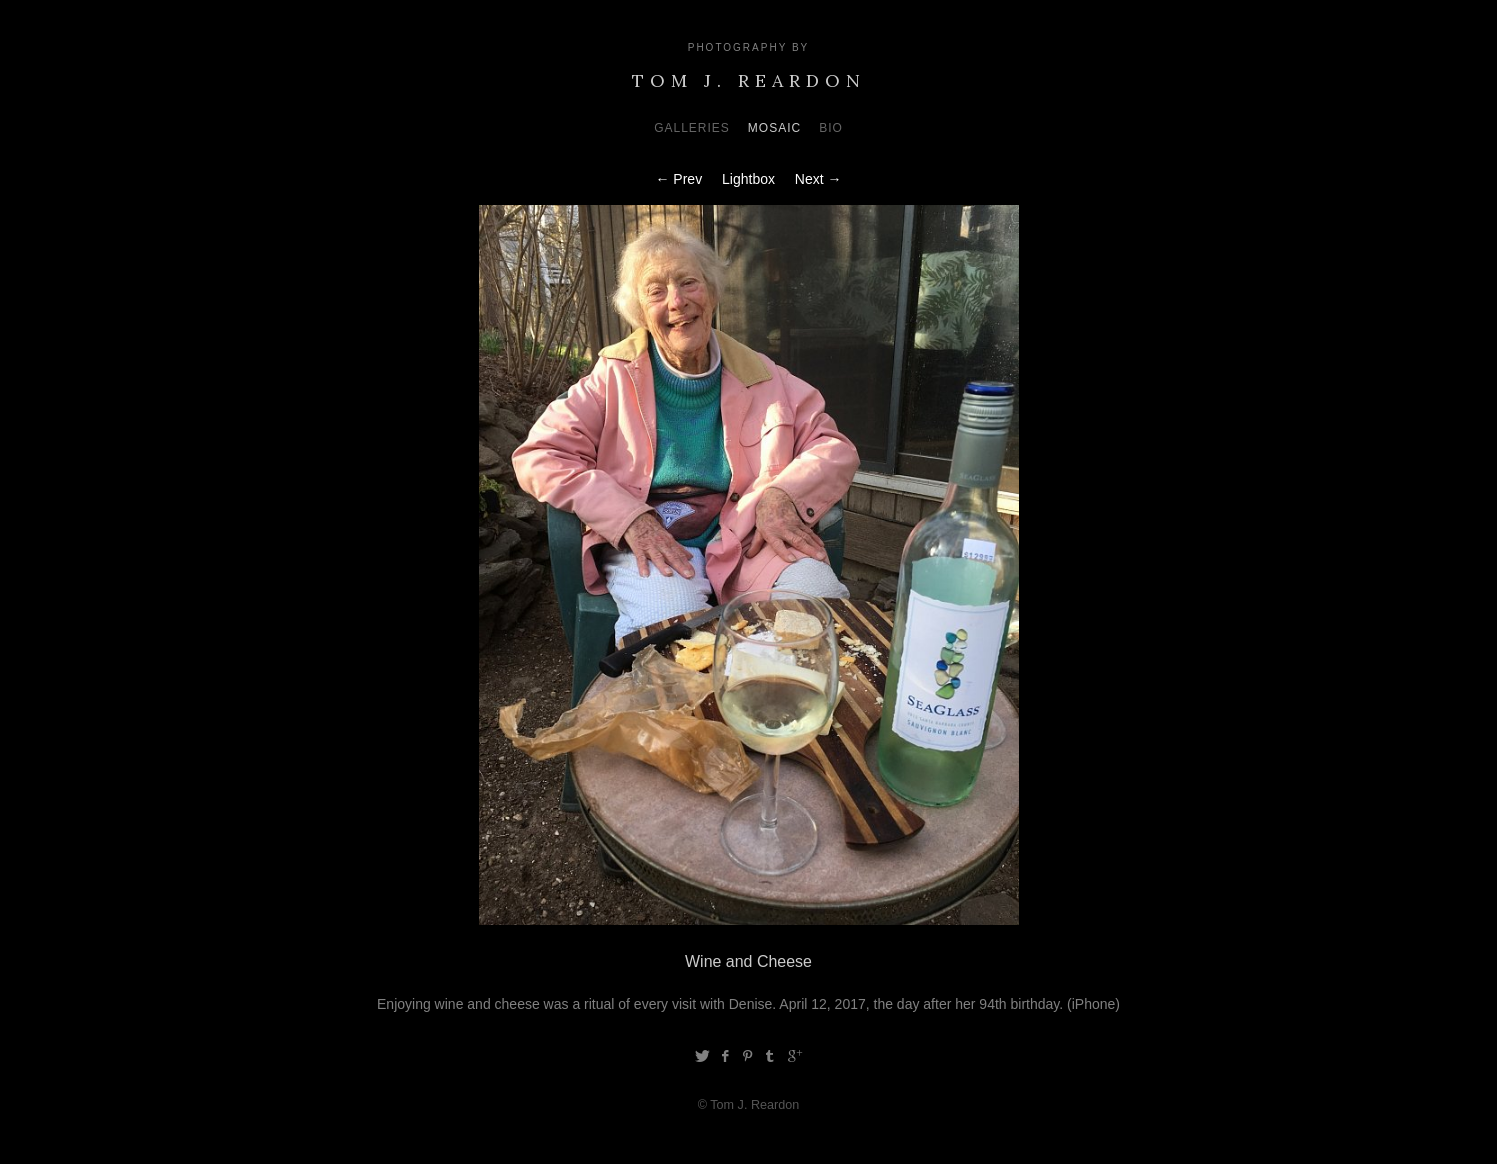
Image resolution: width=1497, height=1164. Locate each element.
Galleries (692, 128)
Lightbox (748, 179)
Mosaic (774, 128)
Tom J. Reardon (749, 80)
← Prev (678, 179)
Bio (831, 128)
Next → (818, 179)
